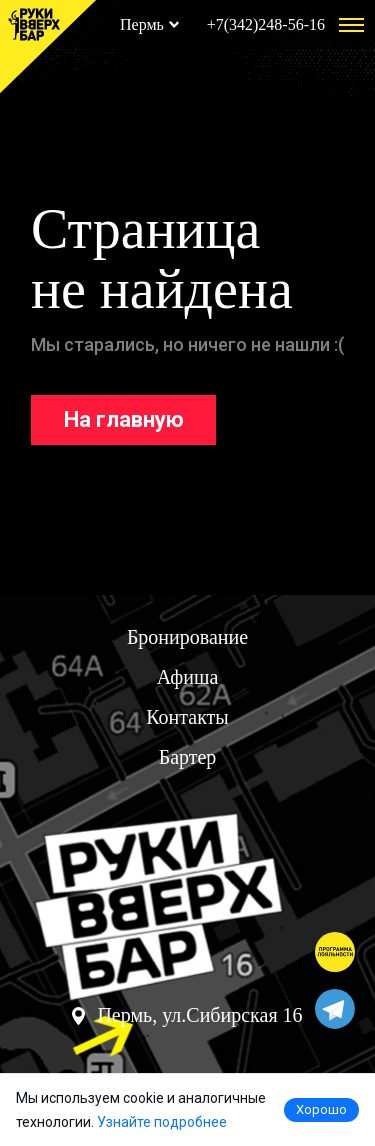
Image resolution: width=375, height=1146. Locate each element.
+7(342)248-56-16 (266, 24)
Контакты (187, 717)
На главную (124, 419)
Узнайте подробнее (162, 1122)
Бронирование (187, 637)
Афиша (188, 677)
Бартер (188, 757)
